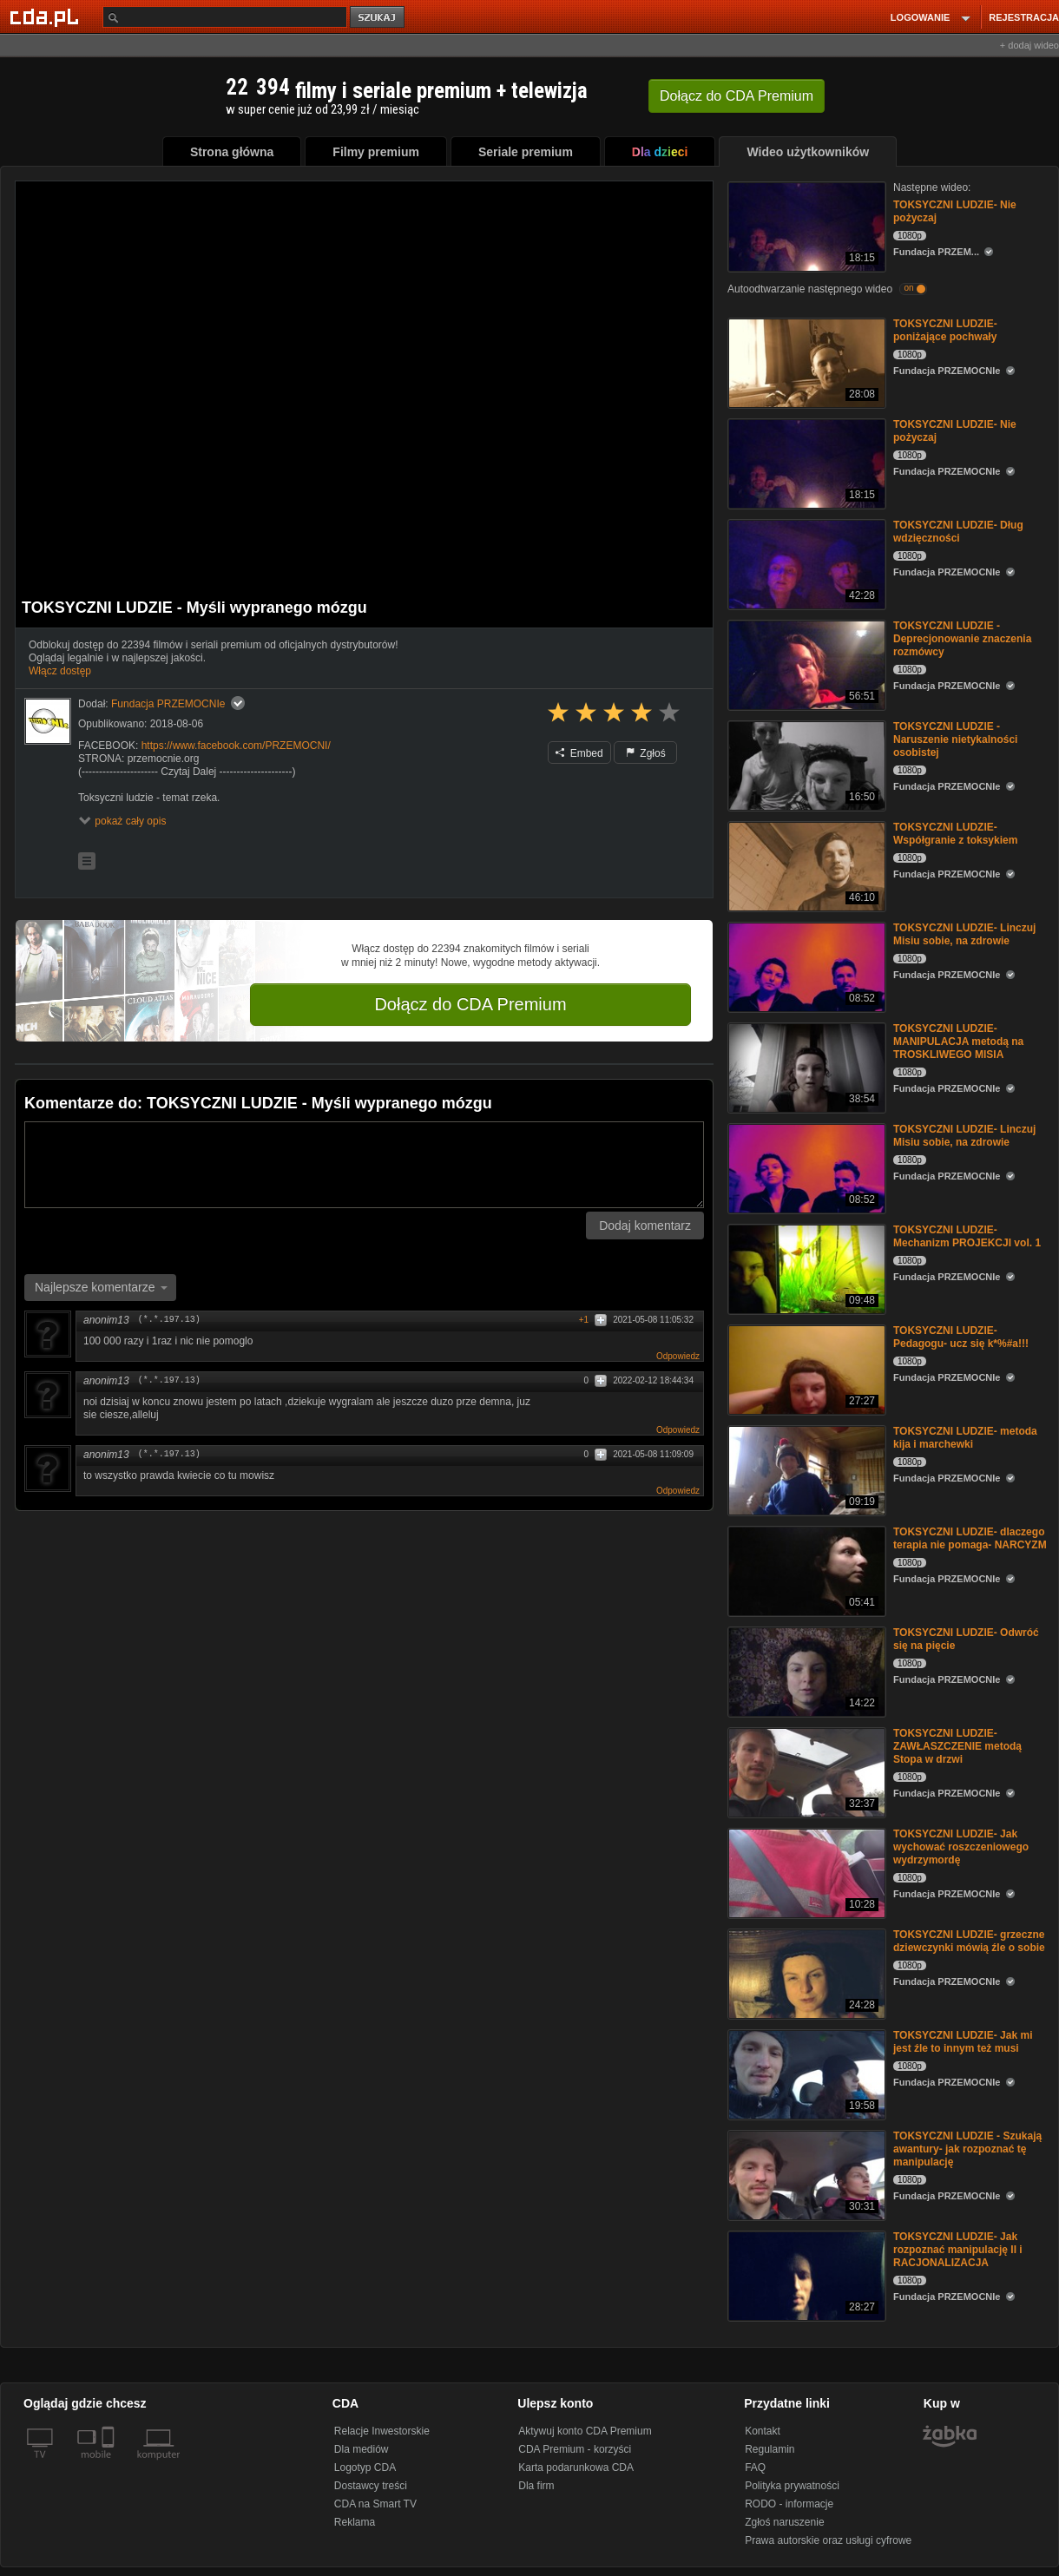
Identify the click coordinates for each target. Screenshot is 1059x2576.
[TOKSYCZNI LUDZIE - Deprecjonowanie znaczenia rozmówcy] (805, 663)
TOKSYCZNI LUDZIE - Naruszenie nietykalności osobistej (955, 739)
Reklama (354, 2522)
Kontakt (762, 2431)
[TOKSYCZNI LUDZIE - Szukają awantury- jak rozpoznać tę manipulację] (805, 2174)
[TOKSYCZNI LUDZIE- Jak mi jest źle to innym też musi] (805, 2073)
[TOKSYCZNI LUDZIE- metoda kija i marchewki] (805, 1469)
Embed (579, 753)
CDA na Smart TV (375, 2504)
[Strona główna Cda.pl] (47, 16)
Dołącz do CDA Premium (470, 1004)
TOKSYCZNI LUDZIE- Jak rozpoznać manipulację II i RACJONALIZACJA (958, 2250)
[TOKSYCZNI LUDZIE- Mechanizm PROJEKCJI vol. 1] (805, 1267)
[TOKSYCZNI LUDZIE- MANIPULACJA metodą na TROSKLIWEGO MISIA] (805, 1066)
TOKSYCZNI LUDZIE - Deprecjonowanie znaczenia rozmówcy (962, 639)
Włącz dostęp (60, 671)
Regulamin (769, 2449)
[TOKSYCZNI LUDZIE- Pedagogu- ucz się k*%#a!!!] (805, 1368)
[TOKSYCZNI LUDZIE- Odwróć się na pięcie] (805, 1670)
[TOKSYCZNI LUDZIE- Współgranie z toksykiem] (805, 865)
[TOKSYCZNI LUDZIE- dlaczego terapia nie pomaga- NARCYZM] (805, 1569)
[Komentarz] (364, 1164)
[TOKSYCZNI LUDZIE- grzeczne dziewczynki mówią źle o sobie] (805, 1972)
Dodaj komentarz (645, 1225)
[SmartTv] (110, 2465)
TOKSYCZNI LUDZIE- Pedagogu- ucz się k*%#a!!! (961, 1337)
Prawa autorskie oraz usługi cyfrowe (828, 2540)
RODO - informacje (789, 2504)
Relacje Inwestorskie (382, 2431)
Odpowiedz (678, 1356)
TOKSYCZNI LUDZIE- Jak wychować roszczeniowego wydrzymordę (961, 1847)
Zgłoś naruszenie (784, 2522)
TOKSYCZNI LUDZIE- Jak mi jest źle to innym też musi (962, 2041)
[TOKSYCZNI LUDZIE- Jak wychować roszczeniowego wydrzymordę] (805, 1872)
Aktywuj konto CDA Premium (584, 2431)
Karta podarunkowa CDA (576, 2467)
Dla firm (536, 2486)
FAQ (755, 2467)
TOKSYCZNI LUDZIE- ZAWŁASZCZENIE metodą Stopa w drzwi (957, 1746)
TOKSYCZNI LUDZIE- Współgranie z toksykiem (955, 833)
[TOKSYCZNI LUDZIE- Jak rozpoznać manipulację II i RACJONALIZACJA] (805, 2274)
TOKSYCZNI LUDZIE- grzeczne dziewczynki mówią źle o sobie (969, 1941)
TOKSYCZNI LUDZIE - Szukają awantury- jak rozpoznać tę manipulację (967, 2149)
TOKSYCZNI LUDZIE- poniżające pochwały (945, 330)
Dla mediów (361, 2449)
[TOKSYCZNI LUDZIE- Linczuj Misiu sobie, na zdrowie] (805, 965)
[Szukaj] (224, 17)
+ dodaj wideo (1029, 45)
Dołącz (736, 96)
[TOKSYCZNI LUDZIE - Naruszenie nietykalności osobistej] (805, 764)
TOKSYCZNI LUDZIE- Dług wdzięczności (958, 531)
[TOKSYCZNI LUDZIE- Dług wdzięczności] (805, 563)
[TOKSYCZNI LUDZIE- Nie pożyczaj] (805, 225)
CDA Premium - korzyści (574, 2449)
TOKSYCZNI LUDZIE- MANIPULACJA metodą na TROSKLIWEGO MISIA (958, 1041)
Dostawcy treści (370, 2486)
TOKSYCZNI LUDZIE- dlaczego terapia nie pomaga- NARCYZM (970, 1538)
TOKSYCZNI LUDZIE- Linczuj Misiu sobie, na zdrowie (964, 934)
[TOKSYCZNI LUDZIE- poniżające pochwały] (805, 361)
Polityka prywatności (792, 2486)
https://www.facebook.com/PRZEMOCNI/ (236, 745)
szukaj (378, 18)
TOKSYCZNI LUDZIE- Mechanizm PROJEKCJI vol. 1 (967, 1236)
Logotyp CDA (365, 2467)
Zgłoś (646, 753)
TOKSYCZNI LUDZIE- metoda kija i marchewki (965, 1437)
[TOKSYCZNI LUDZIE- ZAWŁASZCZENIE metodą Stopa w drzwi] (805, 1771)
